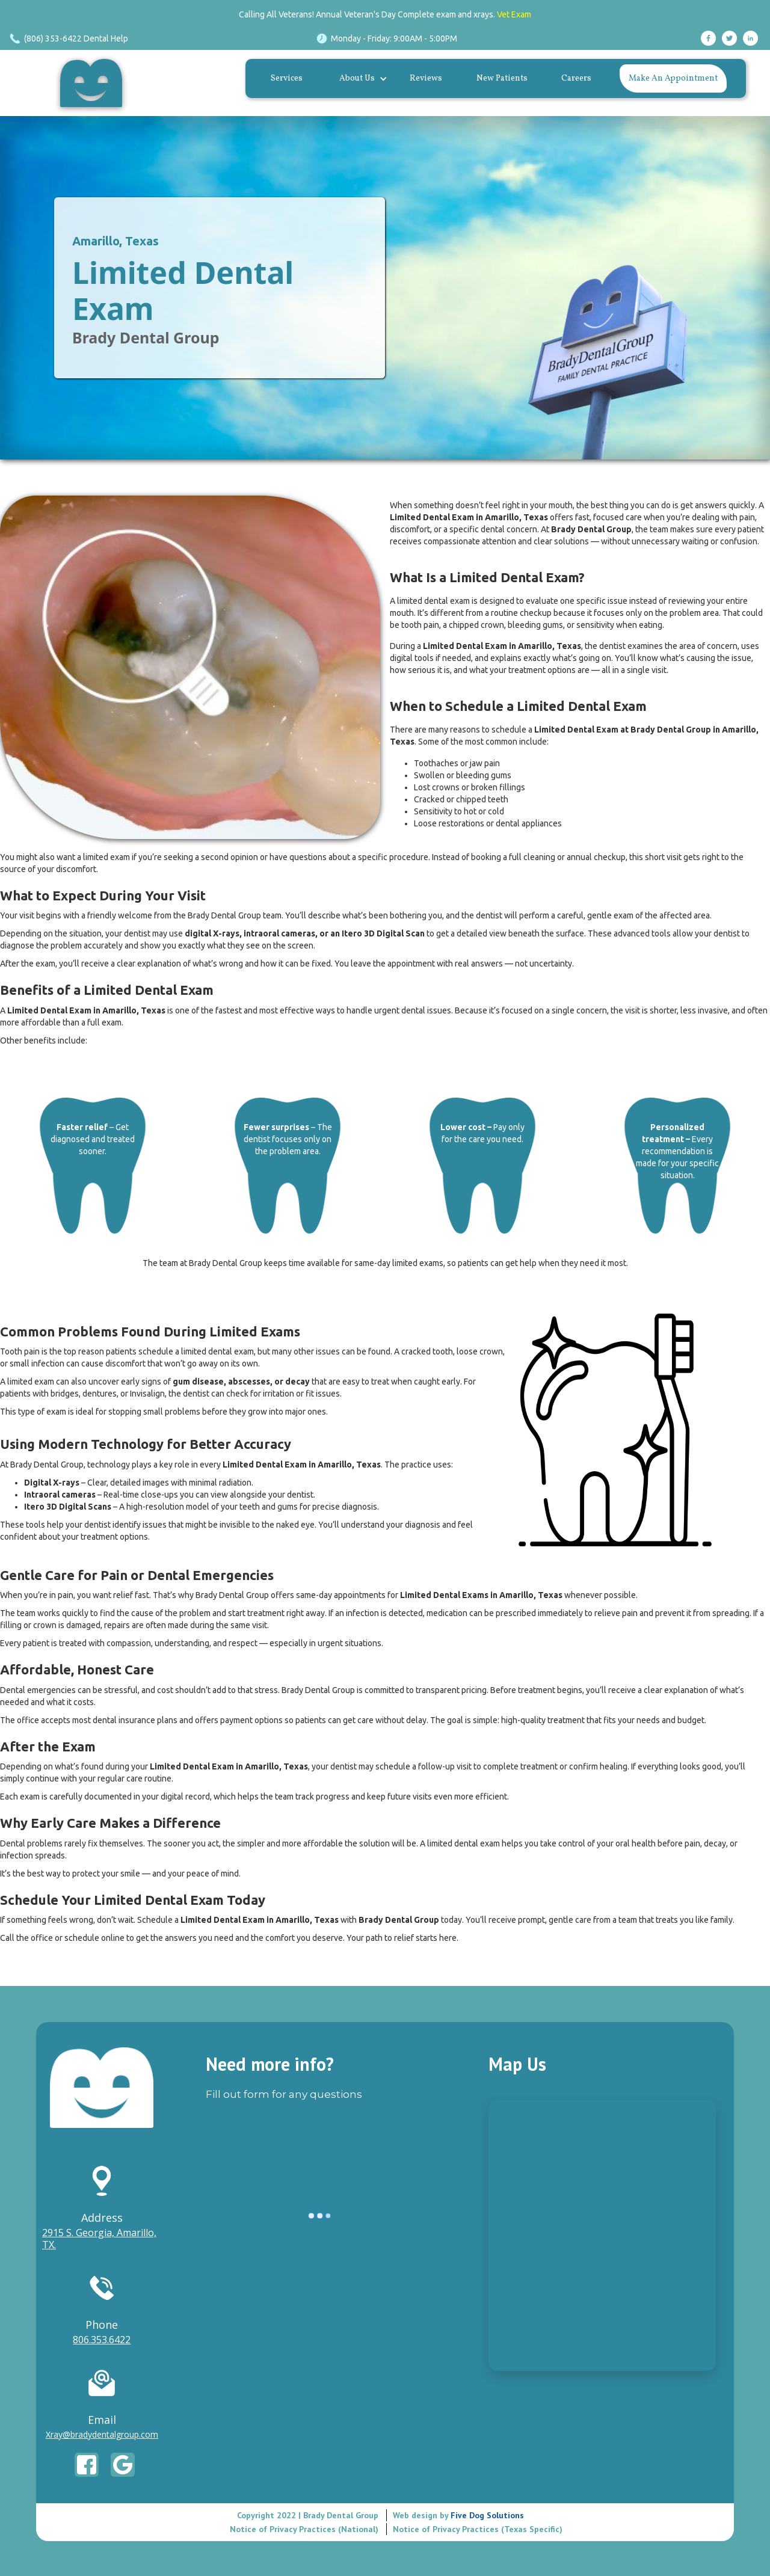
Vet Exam (514, 14)
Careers (576, 78)
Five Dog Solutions (486, 2514)
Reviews (426, 78)
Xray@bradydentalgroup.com (102, 2434)
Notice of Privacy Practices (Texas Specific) (477, 2527)
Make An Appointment (673, 78)
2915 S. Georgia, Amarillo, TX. (99, 2238)
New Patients (502, 78)
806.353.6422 (102, 2339)
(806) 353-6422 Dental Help (76, 38)
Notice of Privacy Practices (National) (304, 2527)
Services (287, 78)
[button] (360, 79)
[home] (94, 83)
